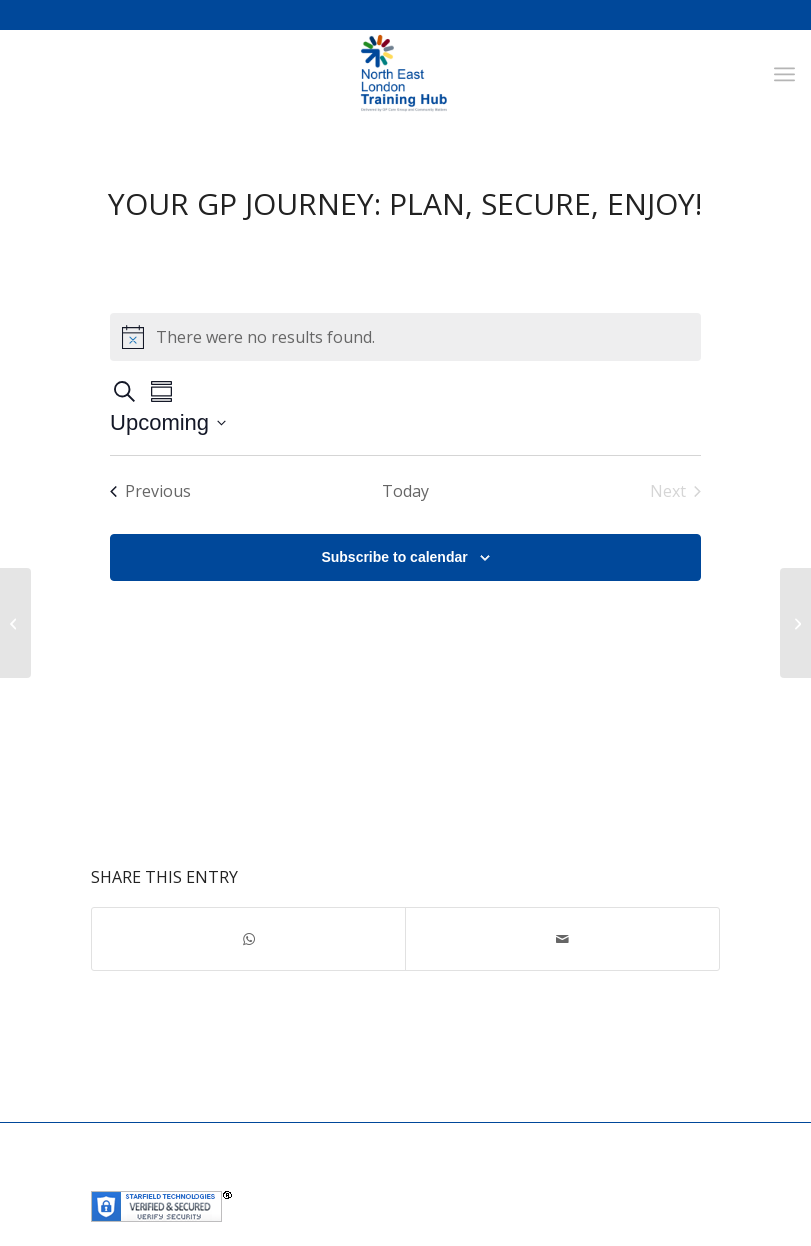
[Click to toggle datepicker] (168, 422)
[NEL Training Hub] (405, 74)
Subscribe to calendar (394, 557)
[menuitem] (784, 74)
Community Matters (538, 1176)
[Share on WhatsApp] (249, 939)
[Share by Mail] (562, 939)
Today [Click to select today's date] (405, 491)
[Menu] (784, 74)
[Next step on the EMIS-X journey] (15, 623)
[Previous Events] (150, 491)
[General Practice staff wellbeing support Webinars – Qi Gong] (795, 623)
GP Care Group (418, 1176)
